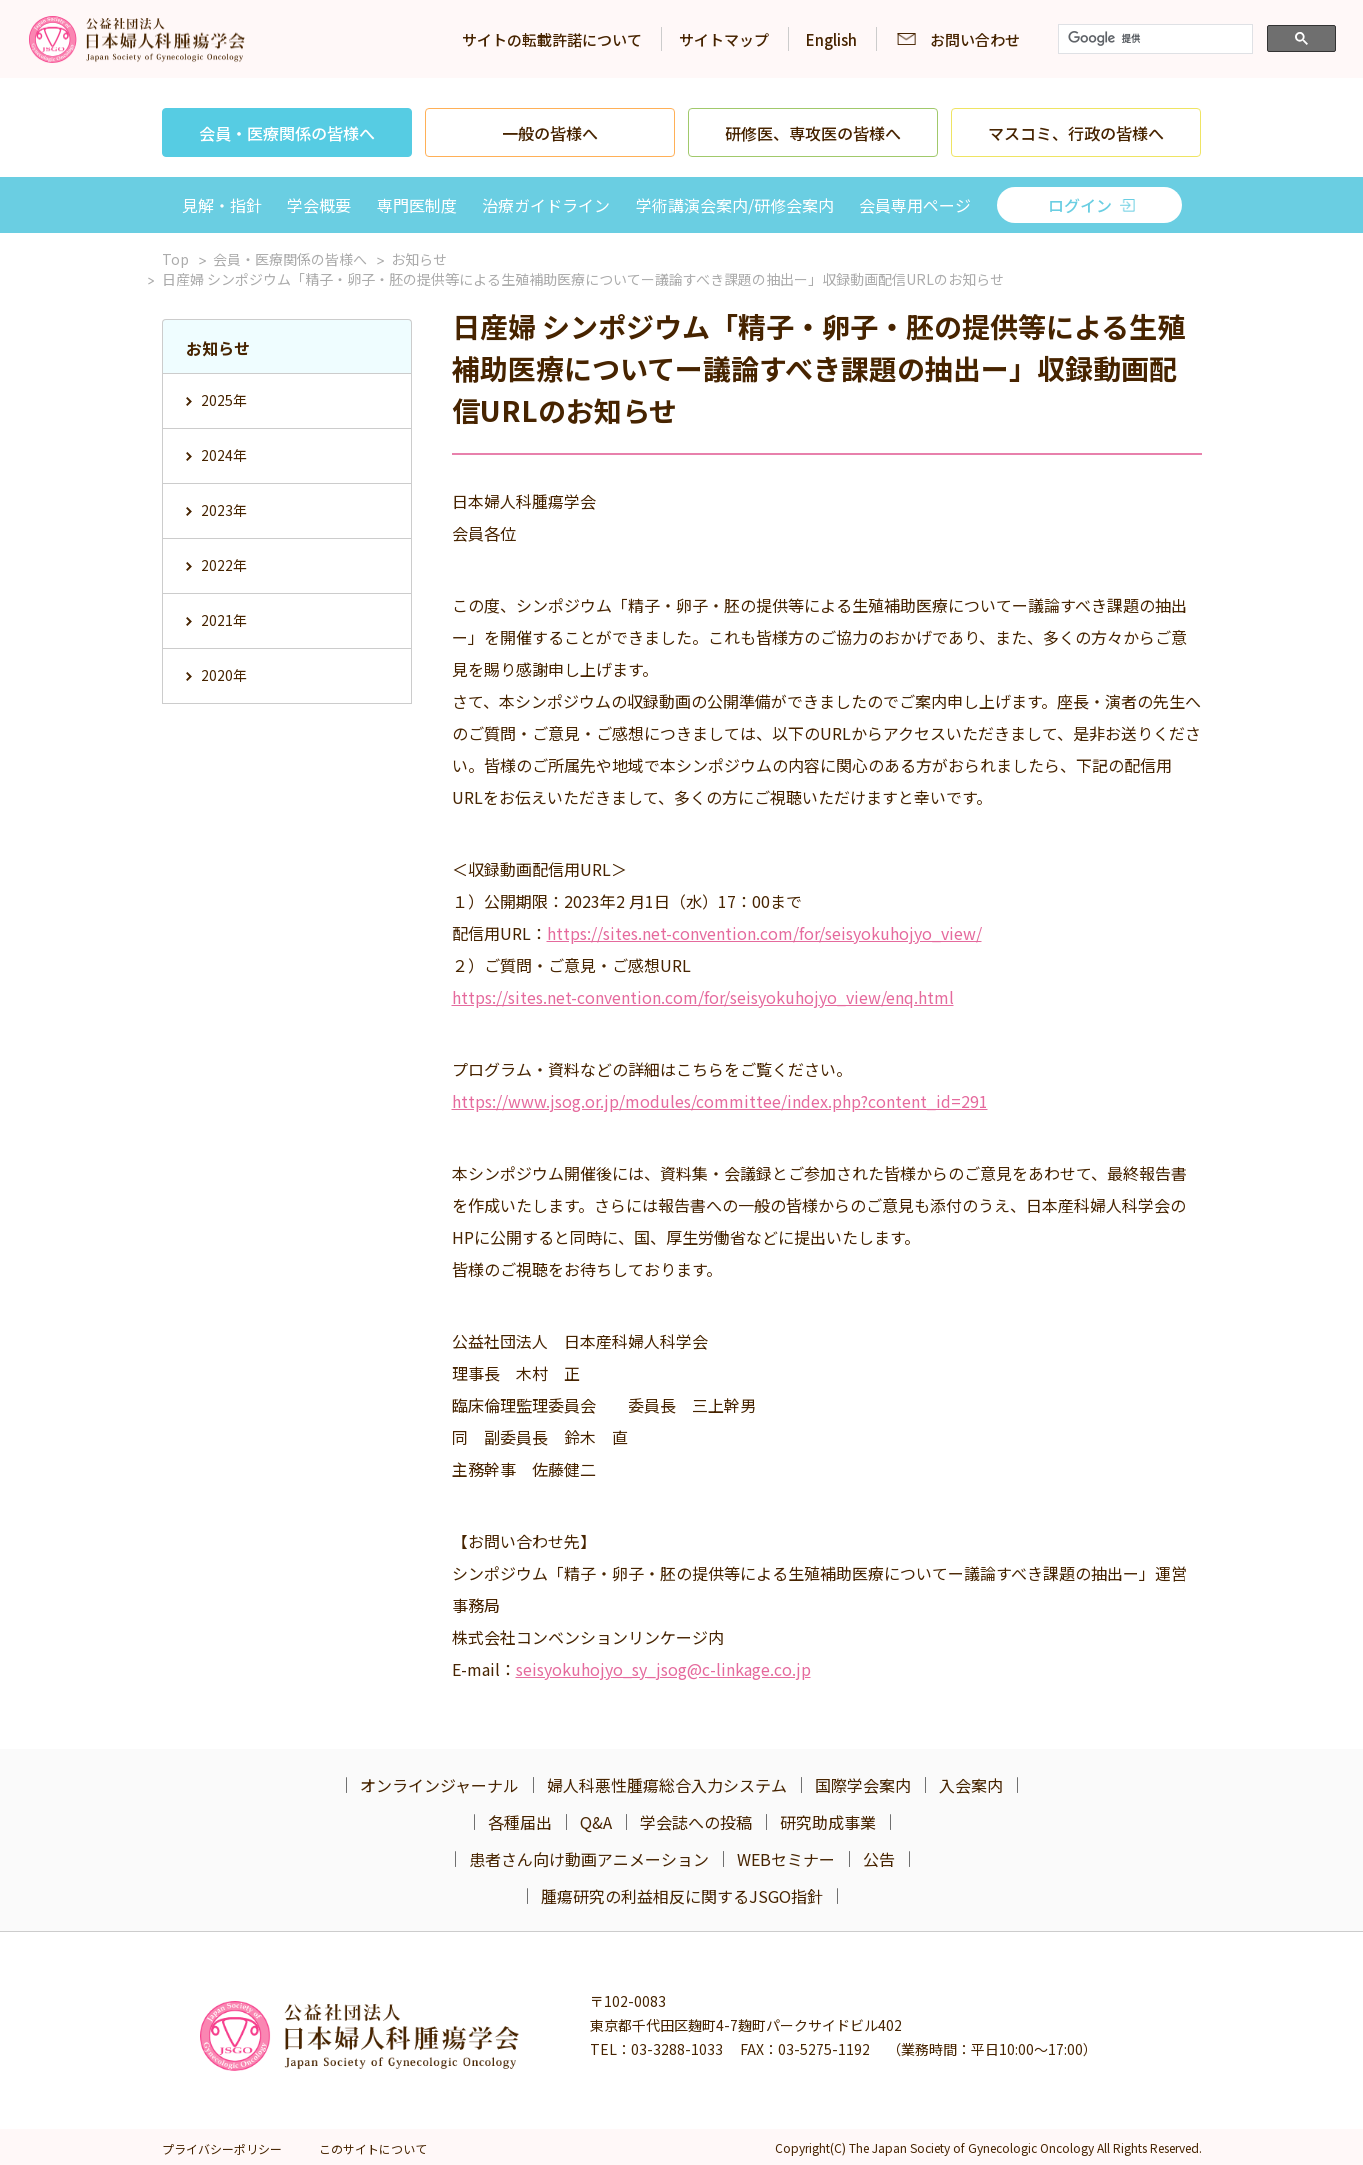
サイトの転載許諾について (552, 39)
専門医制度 (417, 205)
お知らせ (419, 259)
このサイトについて (373, 2148)
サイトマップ (724, 39)
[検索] (1153, 39)
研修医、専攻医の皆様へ (813, 133)
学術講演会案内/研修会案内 (735, 205)
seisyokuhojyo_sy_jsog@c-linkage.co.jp (663, 1669)
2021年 (224, 620)
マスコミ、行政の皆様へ (1076, 133)
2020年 (224, 675)
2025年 (224, 400)
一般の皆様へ (550, 133)
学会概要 (319, 205)
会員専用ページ (915, 205)
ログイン (1080, 205)
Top (175, 259)
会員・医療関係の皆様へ (287, 133)
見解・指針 (222, 205)
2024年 (224, 455)
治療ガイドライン (546, 205)
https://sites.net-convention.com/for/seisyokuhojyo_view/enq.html (703, 997)
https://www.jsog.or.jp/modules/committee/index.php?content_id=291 (720, 1101)
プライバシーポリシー (222, 2148)
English (831, 39)
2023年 (224, 510)
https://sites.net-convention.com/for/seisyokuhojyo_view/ (764, 933)
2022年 (224, 565)
